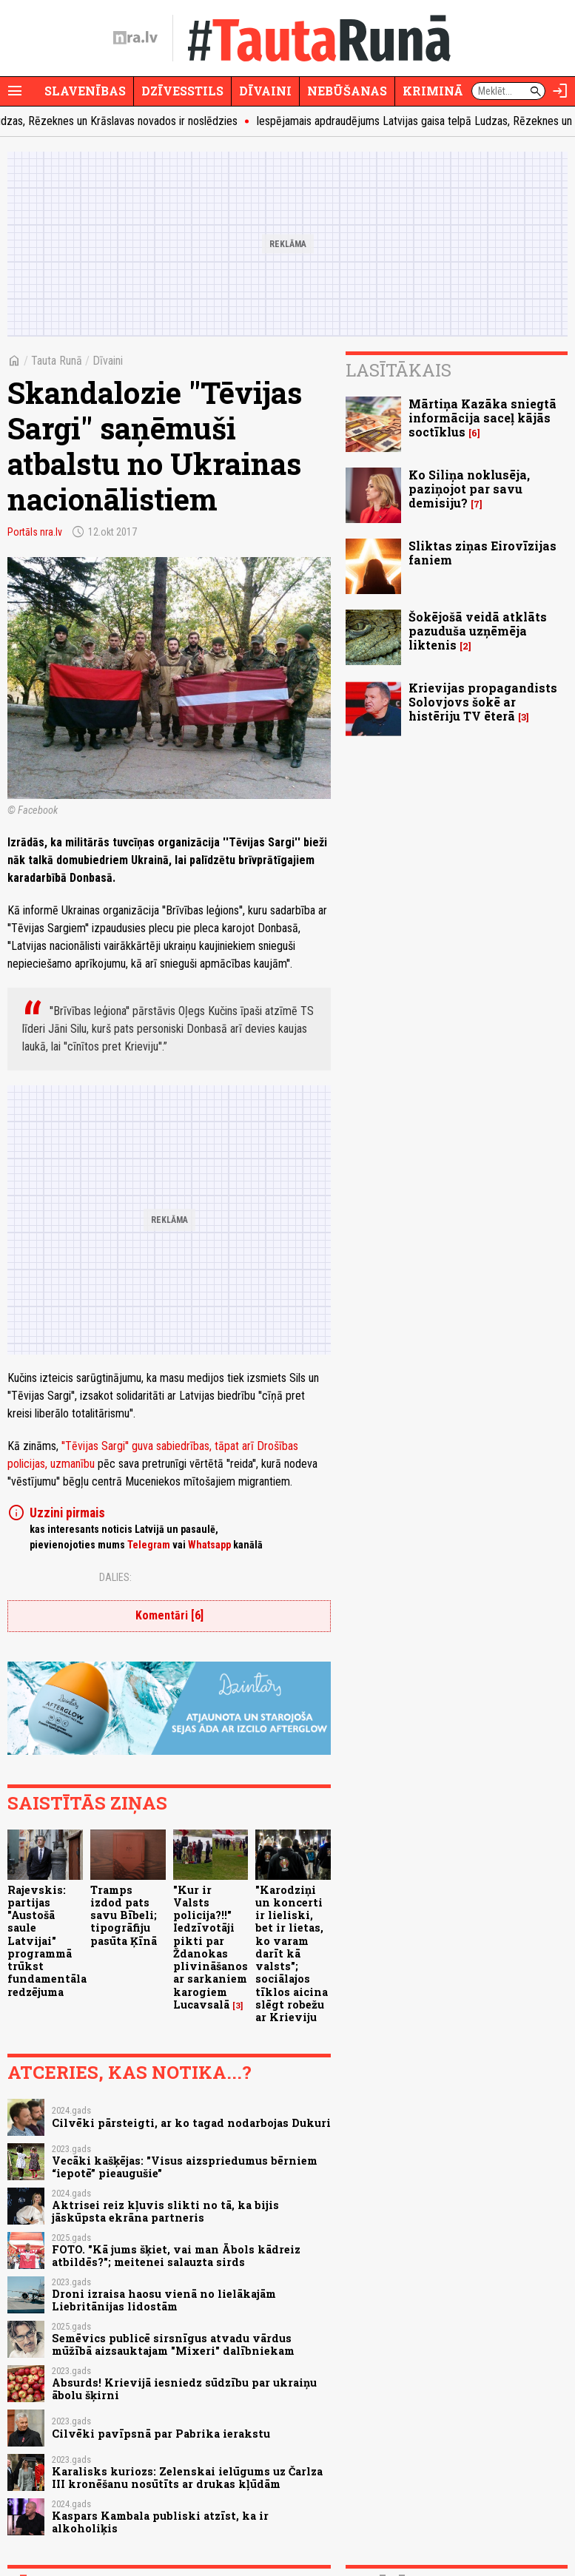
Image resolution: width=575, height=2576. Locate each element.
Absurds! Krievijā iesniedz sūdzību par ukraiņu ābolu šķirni (184, 2389)
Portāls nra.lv (34, 532)
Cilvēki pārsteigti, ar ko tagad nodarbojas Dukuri (191, 2123)
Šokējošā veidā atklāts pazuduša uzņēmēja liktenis (477, 631)
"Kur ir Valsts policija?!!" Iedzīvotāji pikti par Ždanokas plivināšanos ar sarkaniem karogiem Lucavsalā (210, 1947)
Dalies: (115, 1577)
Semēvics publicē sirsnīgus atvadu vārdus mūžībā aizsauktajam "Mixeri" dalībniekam (173, 2344)
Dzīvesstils (182, 90)
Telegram (148, 1545)
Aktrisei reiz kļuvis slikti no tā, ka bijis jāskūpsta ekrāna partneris (165, 2211)
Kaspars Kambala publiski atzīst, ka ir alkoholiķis (160, 2522)
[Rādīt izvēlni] (15, 91)
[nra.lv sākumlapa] (135, 37)
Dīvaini (265, 90)
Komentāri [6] (169, 1615)
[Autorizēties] (560, 91)
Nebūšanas (347, 90)
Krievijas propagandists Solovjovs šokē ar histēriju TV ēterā (482, 702)
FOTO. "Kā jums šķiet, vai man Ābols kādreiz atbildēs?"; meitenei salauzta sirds (176, 2255)
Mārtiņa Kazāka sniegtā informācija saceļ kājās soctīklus (482, 417)
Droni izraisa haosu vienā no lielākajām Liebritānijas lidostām (164, 2300)
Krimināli (440, 90)
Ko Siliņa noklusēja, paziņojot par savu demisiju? (469, 488)
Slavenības (85, 90)
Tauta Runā (56, 361)
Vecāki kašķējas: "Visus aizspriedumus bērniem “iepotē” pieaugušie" (184, 2167)
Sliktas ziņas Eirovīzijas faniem (482, 552)
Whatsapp (209, 1545)
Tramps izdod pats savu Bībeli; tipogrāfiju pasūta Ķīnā (123, 1915)
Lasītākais (398, 370)
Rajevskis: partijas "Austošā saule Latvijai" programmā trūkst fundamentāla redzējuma (47, 1941)
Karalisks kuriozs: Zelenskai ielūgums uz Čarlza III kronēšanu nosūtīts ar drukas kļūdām (187, 2477)
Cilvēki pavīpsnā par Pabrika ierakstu (161, 2434)
